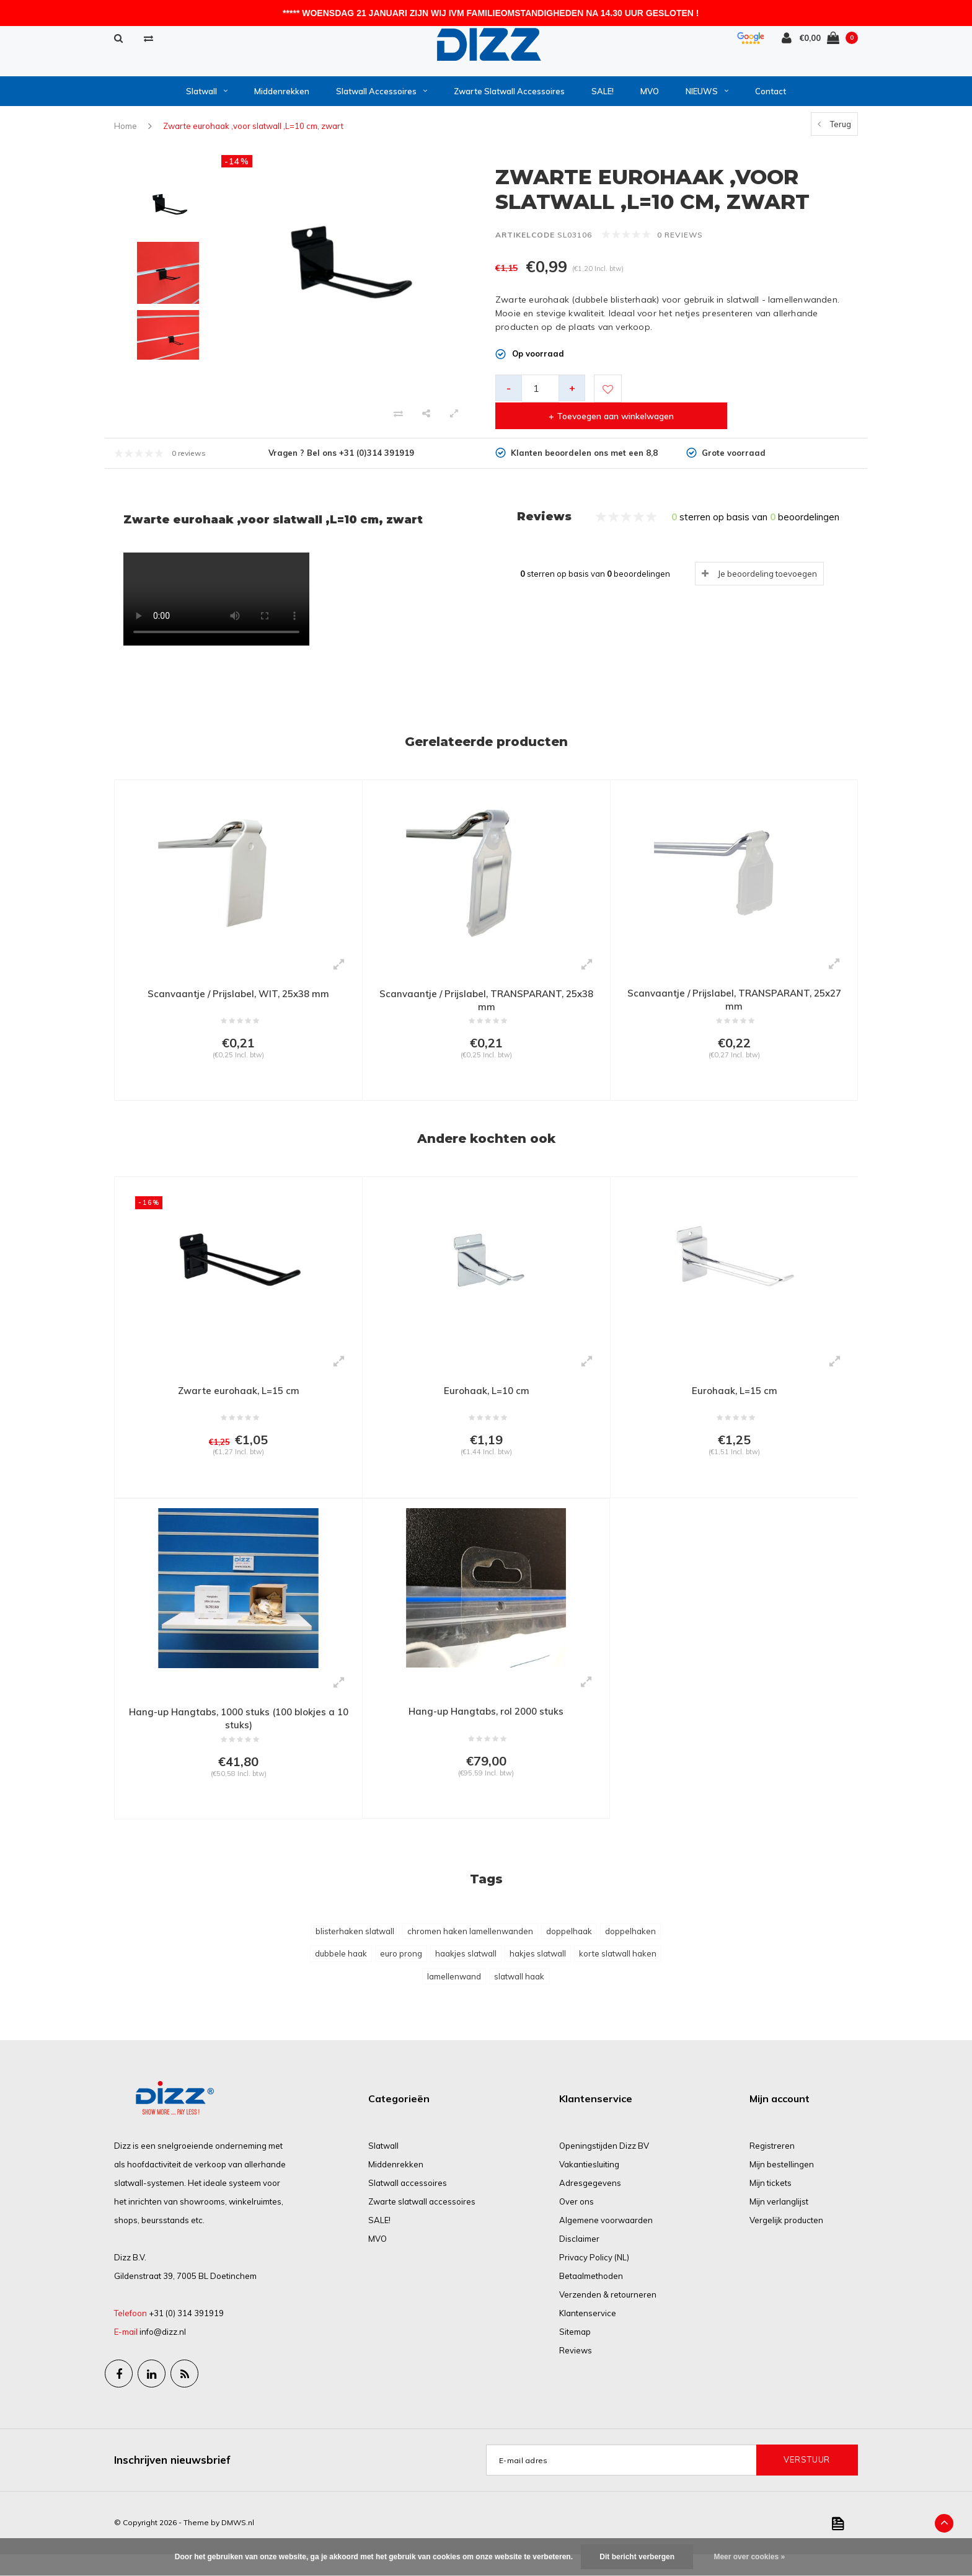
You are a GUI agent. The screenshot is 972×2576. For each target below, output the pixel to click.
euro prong (401, 1975)
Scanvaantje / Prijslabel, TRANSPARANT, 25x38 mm (486, 1006)
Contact (770, 97)
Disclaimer (579, 2260)
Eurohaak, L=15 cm (734, 1401)
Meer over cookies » (749, 2556)
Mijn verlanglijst (778, 2223)
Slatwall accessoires (381, 97)
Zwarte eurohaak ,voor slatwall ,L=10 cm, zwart (253, 133)
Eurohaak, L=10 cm (486, 1401)
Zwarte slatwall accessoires (509, 97)
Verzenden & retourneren (607, 2316)
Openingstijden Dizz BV (604, 2167)
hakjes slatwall (538, 1975)
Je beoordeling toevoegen (767, 579)
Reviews (575, 2372)
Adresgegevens (590, 2205)
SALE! (602, 97)
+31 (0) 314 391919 (186, 2335)
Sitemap (575, 2353)
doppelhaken (630, 1953)
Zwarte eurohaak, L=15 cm (238, 1401)
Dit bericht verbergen (636, 2556)
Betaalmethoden (591, 2298)
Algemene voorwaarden (606, 2242)
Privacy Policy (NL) (594, 2279)
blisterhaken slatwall (355, 1953)
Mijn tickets (770, 2205)
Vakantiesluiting (589, 2186)
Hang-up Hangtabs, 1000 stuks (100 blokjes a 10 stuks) (239, 1735)
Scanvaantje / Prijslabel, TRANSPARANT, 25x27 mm (734, 1005)
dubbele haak (341, 1975)
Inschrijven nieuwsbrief (172, 2481)
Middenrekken (281, 97)
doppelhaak (569, 1953)
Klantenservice (587, 2335)
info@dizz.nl (162, 2353)
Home (125, 133)
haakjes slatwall (466, 1975)
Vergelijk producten (786, 2242)
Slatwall (207, 97)
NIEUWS (707, 97)
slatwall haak (519, 1998)
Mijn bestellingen (781, 2186)
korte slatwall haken (617, 1975)
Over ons (576, 2223)
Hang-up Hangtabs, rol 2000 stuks (486, 1727)
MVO (649, 97)
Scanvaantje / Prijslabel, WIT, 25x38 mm (238, 999)
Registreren (772, 2167)
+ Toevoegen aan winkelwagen (739, 395)
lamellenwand (454, 1998)
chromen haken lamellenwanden (470, 1953)
